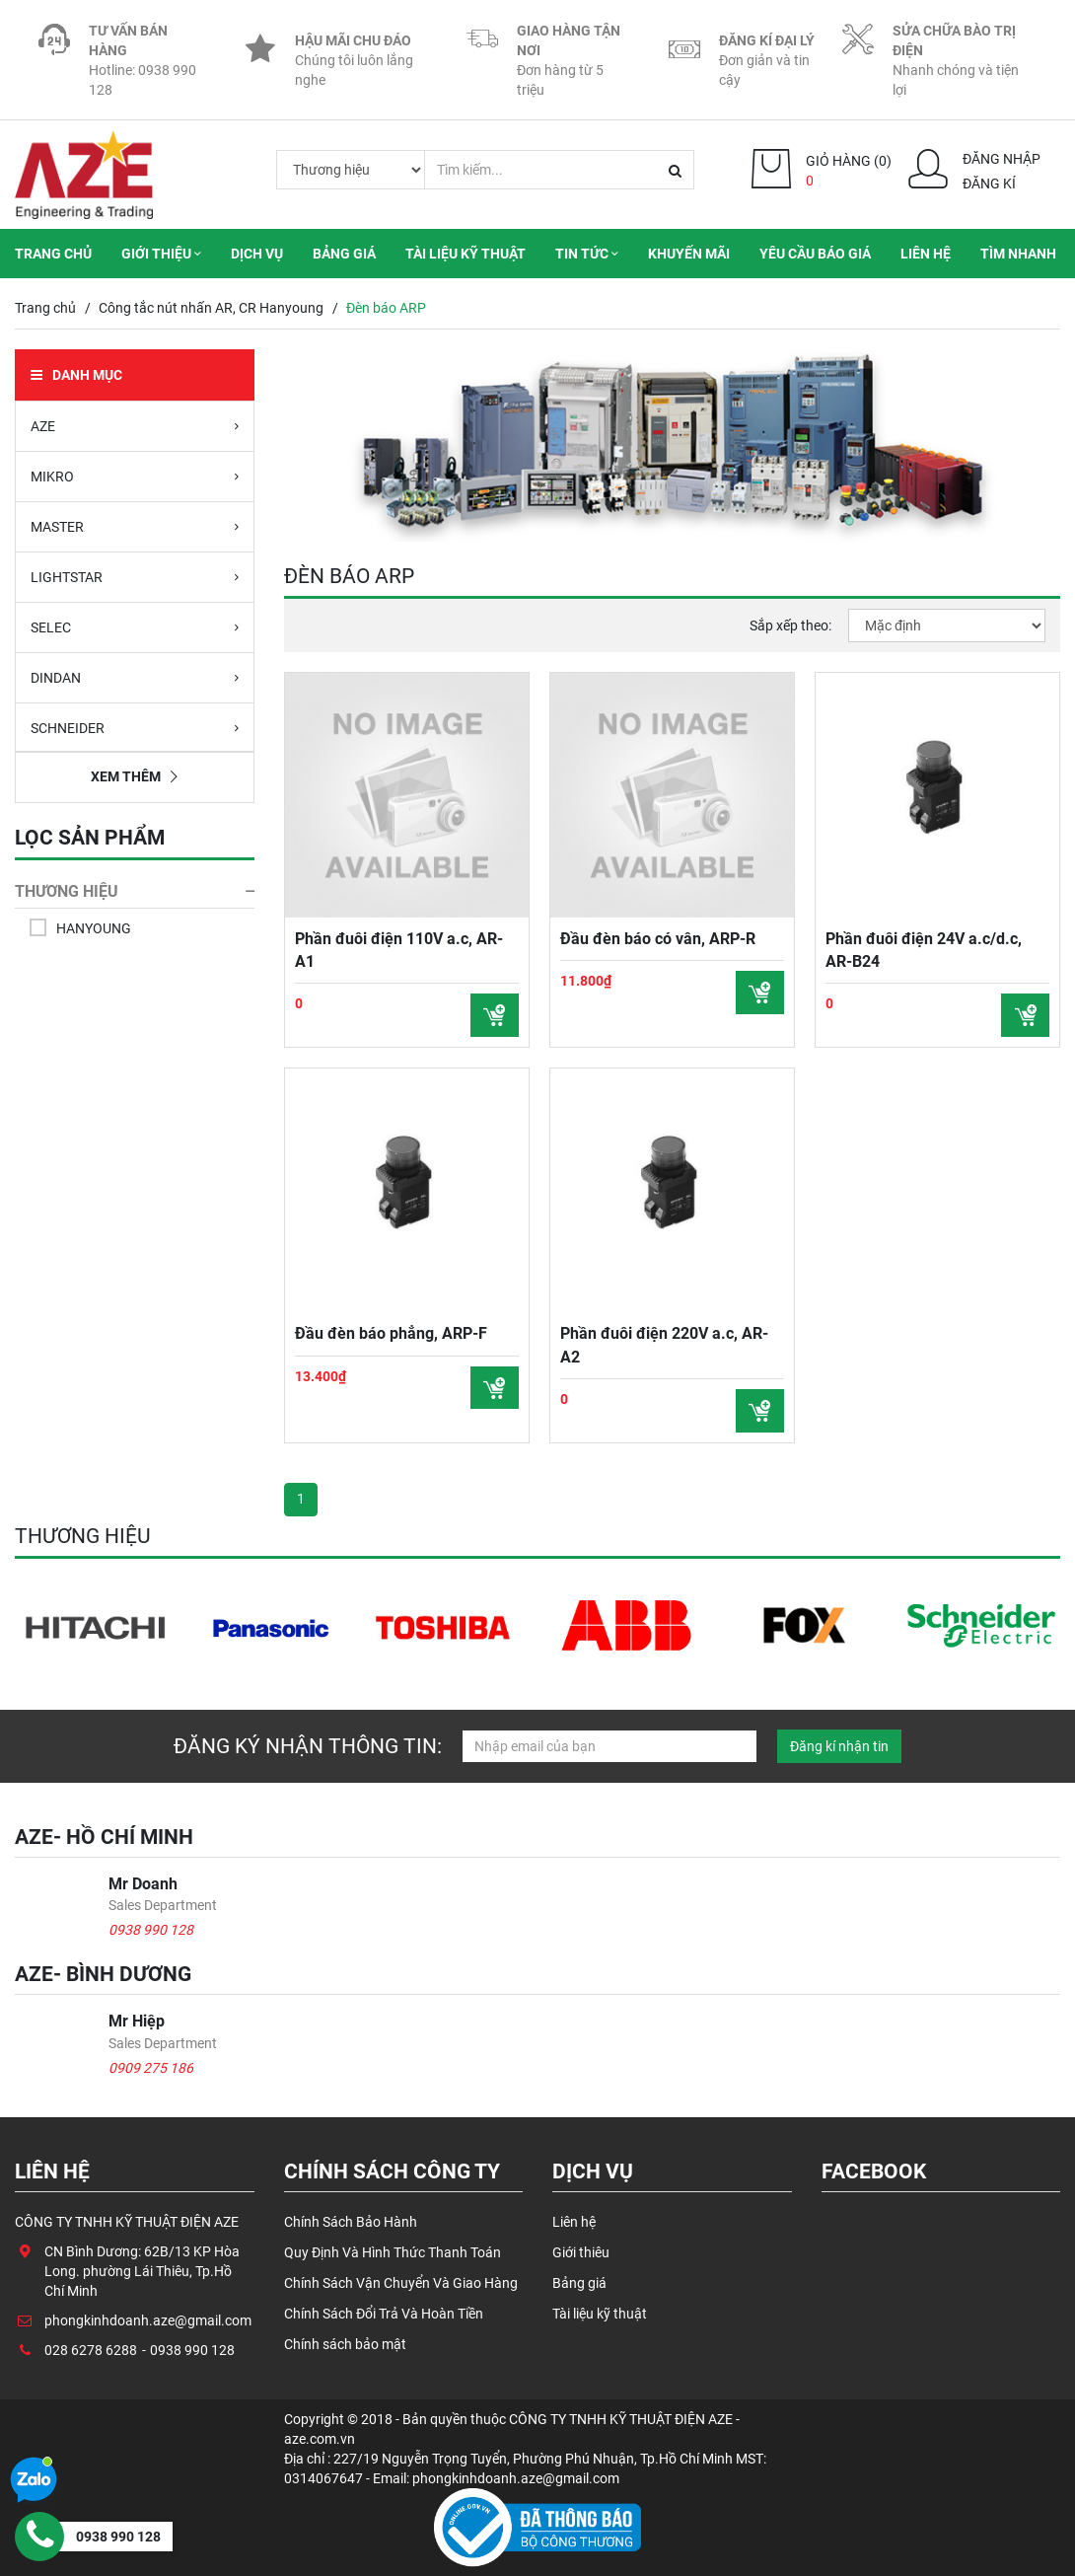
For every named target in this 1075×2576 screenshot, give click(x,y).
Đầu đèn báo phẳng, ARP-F (391, 1333)
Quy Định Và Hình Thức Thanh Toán (392, 2250)
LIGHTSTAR (135, 576)
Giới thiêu (580, 2250)
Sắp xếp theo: (790, 625)
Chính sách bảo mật (345, 2339)
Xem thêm (134, 776)
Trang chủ (53, 253)
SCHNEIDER (135, 727)
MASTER (135, 526)
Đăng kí (989, 183)
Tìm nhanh (1018, 253)
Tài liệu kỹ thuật (465, 253)
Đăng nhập (1001, 159)
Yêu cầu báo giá (815, 253)
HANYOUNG (93, 927)
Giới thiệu (161, 253)
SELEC (135, 626)
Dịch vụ (257, 253)
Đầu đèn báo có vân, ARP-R (657, 937)
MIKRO (135, 475)
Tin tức (586, 253)
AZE (135, 425)
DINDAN (135, 677)
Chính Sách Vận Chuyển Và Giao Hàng (401, 2280)
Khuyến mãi (689, 253)
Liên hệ (925, 253)
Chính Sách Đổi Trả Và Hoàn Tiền (383, 2310)
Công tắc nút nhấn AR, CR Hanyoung (211, 308)
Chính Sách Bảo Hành (350, 2221)
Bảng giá (344, 253)
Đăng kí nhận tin (839, 1746)
